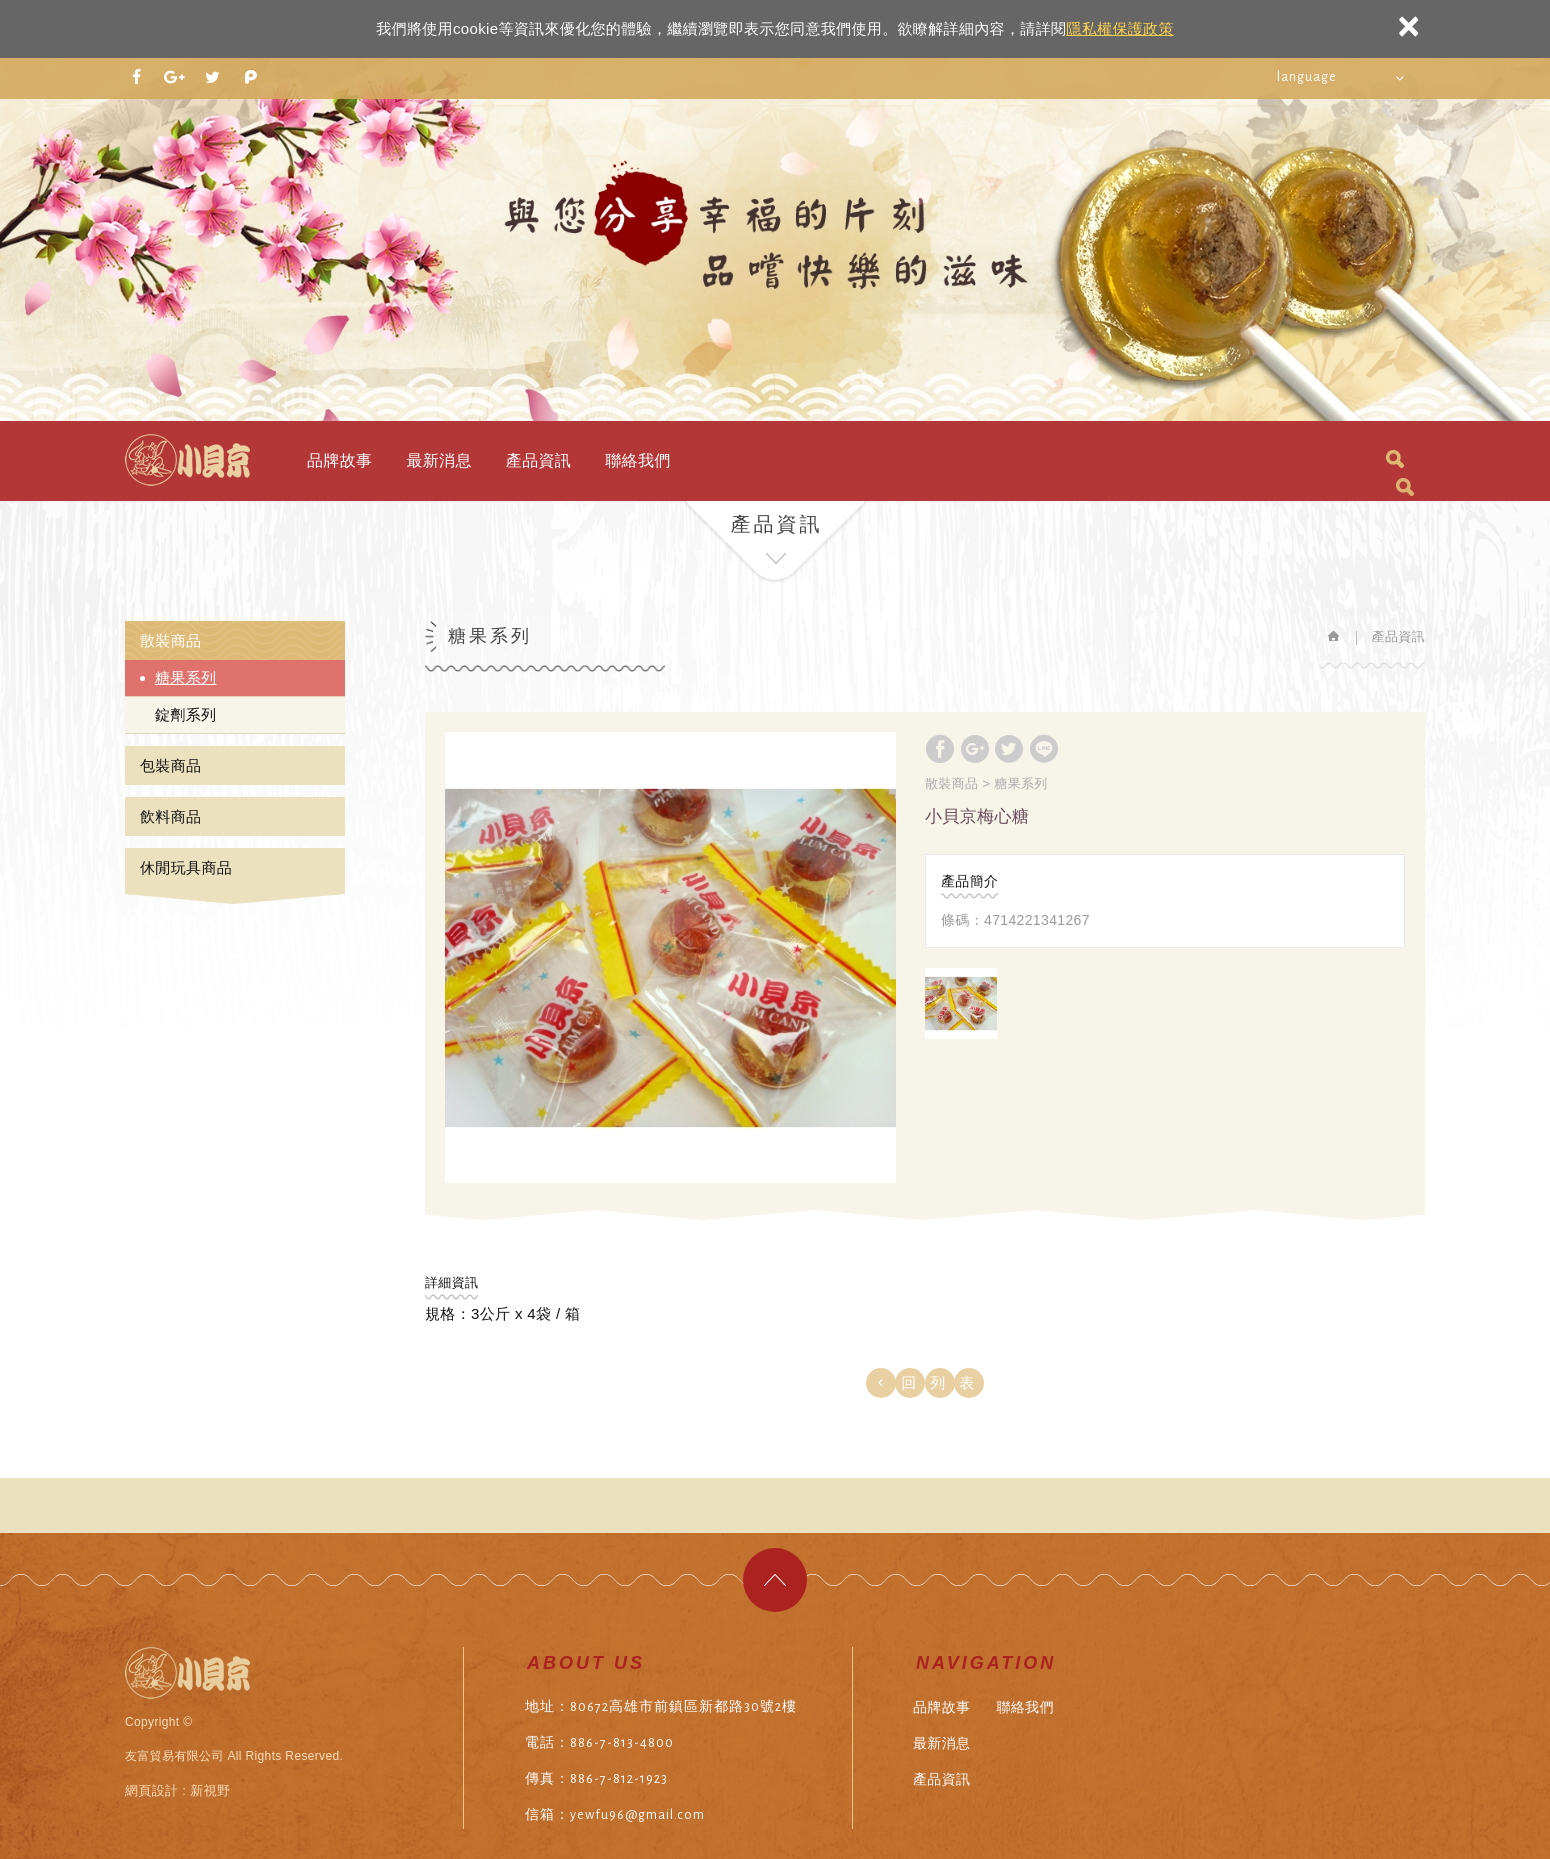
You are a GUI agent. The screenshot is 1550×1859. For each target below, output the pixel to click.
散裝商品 (170, 640)
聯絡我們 (637, 460)
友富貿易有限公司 (187, 460)
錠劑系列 (185, 714)
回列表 (944, 1382)
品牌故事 (339, 460)
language (1307, 77)
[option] (670, 957)
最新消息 (438, 460)
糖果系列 (185, 677)
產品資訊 (538, 460)
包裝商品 (170, 765)
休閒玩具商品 (186, 867)
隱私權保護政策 (1119, 28)
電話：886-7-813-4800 (599, 1743)
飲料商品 (170, 816)
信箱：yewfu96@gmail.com (615, 1815)
